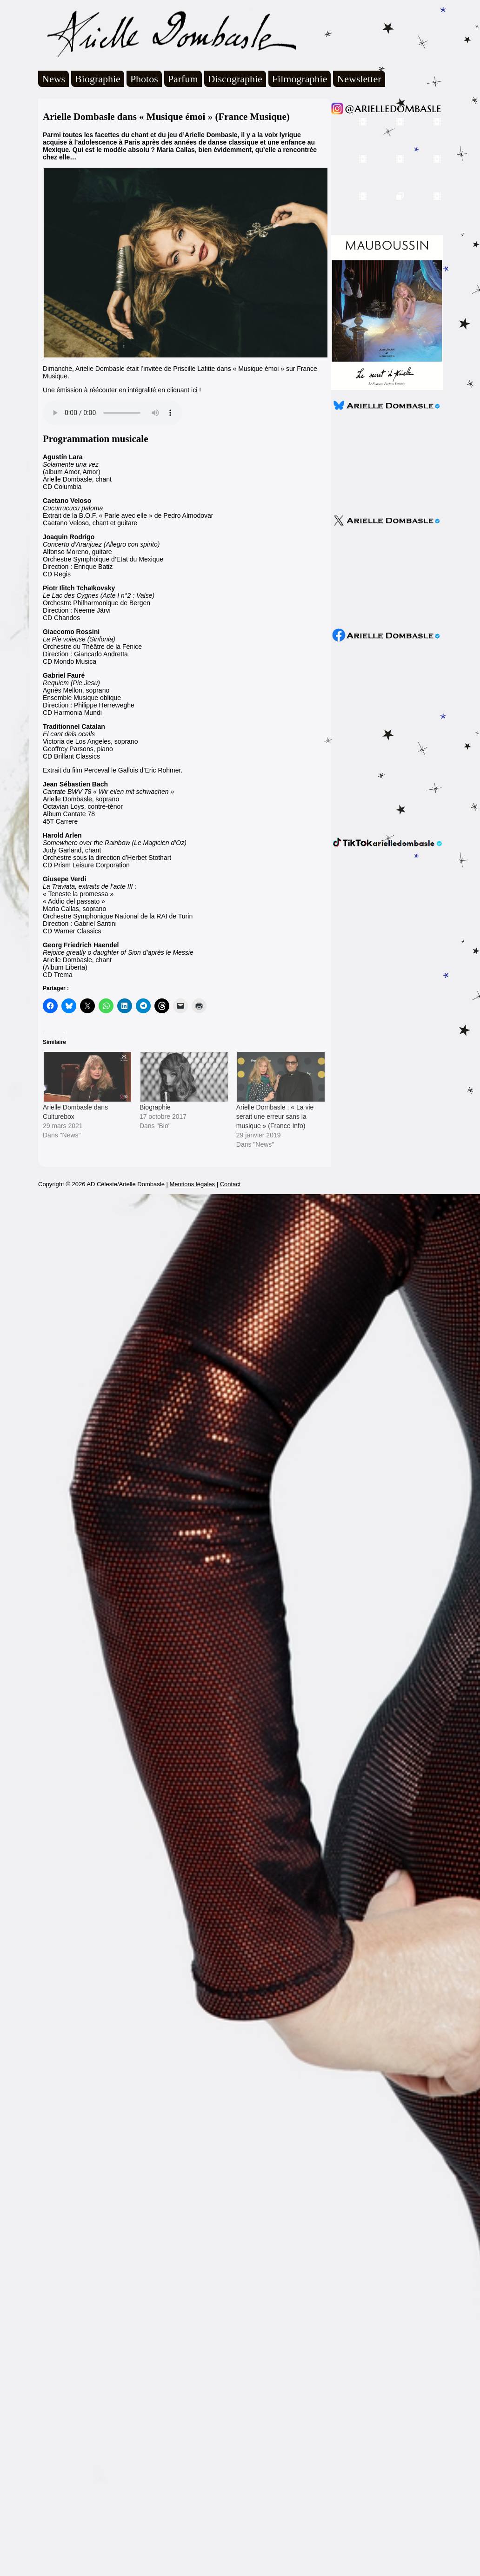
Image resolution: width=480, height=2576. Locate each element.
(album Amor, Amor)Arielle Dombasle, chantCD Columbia (77, 471)
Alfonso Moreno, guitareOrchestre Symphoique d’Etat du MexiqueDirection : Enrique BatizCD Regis (103, 555)
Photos (144, 79)
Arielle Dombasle (167, 33)
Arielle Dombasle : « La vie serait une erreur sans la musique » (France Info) (275, 1116)
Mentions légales (192, 1184)
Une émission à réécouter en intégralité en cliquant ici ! (122, 390)
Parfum (183, 79)
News (53, 79)
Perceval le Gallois (111, 770)
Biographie (97, 79)
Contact (230, 1184)
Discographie (235, 79)
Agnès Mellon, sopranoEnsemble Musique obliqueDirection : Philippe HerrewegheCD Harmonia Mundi (88, 694)
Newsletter (359, 79)
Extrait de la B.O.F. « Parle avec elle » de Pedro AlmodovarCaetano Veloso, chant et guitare (128, 512)
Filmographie (299, 79)
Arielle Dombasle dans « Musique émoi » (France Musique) (166, 116)
